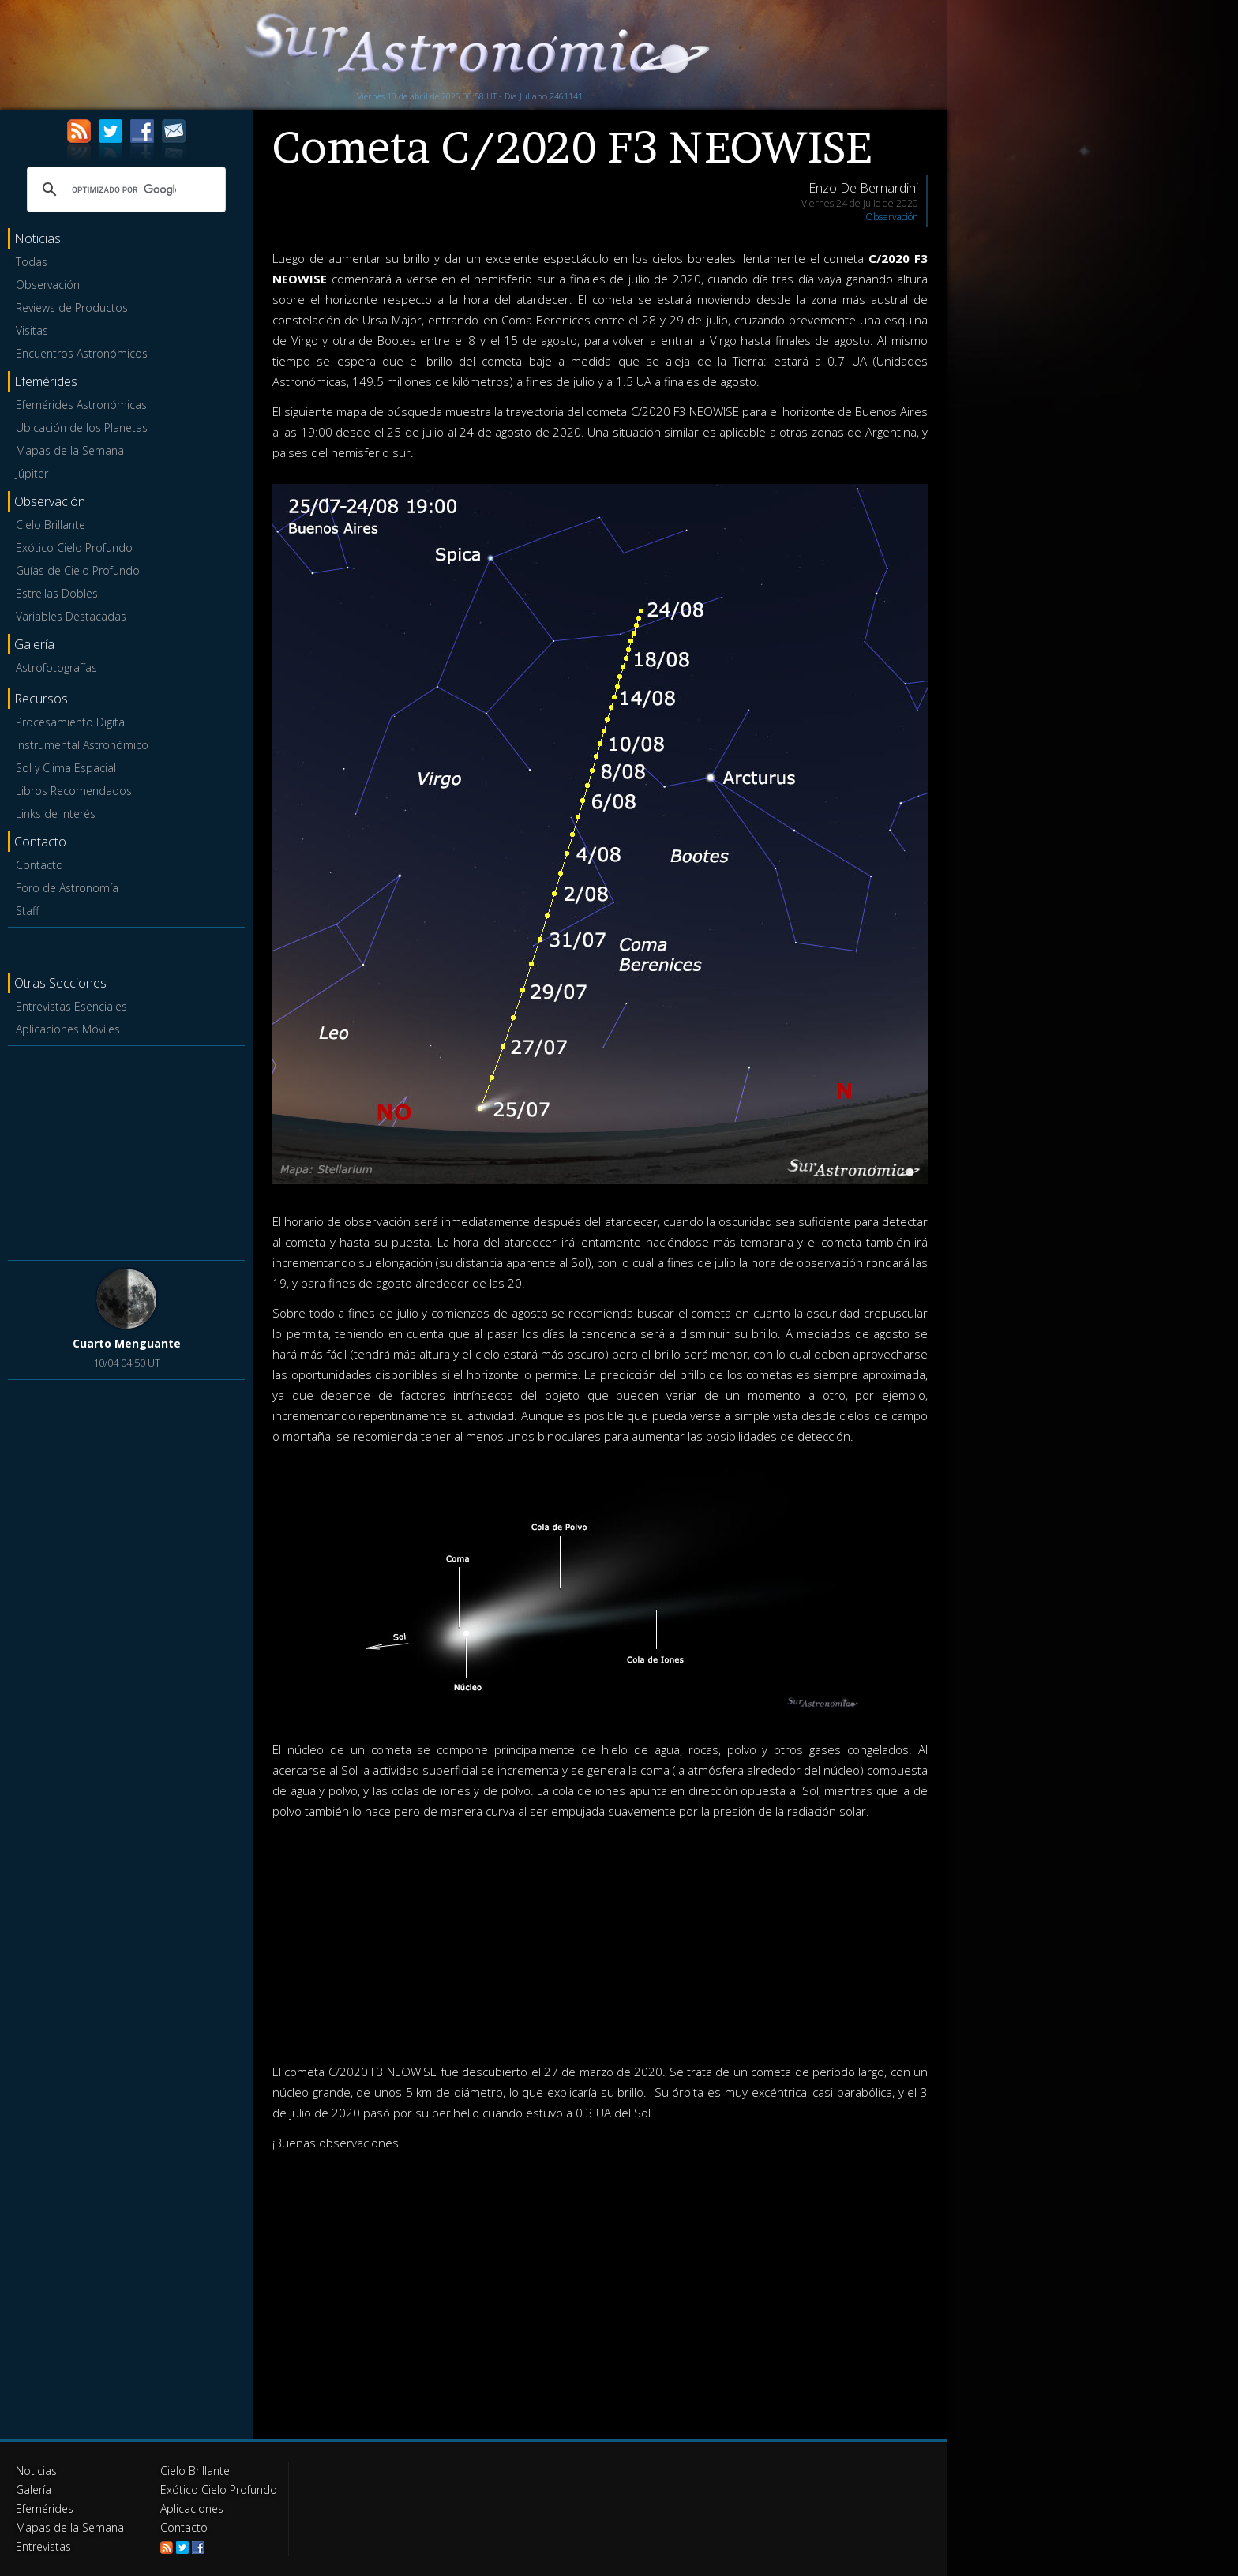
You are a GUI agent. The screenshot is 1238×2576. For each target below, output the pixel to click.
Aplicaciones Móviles (68, 1029)
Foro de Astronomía (67, 887)
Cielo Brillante (50, 524)
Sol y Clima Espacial (66, 767)
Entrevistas (43, 2546)
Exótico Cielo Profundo (74, 547)
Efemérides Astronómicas (81, 404)
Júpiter (32, 473)
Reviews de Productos (72, 307)
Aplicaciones (191, 2508)
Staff (27, 910)
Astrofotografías (56, 667)
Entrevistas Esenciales (71, 1006)
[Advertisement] (126, 1150)
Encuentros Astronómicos (82, 353)
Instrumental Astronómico (82, 744)
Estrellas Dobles (57, 593)
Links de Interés (56, 813)
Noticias (36, 2470)
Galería (33, 2489)
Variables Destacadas (71, 616)
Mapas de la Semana (70, 450)
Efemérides (44, 2508)
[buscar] (124, 189)
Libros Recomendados (74, 790)
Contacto (39, 864)
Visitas (32, 330)
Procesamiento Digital (71, 721)
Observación (48, 284)
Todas (31, 261)
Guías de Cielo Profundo (78, 570)
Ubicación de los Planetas (82, 427)
